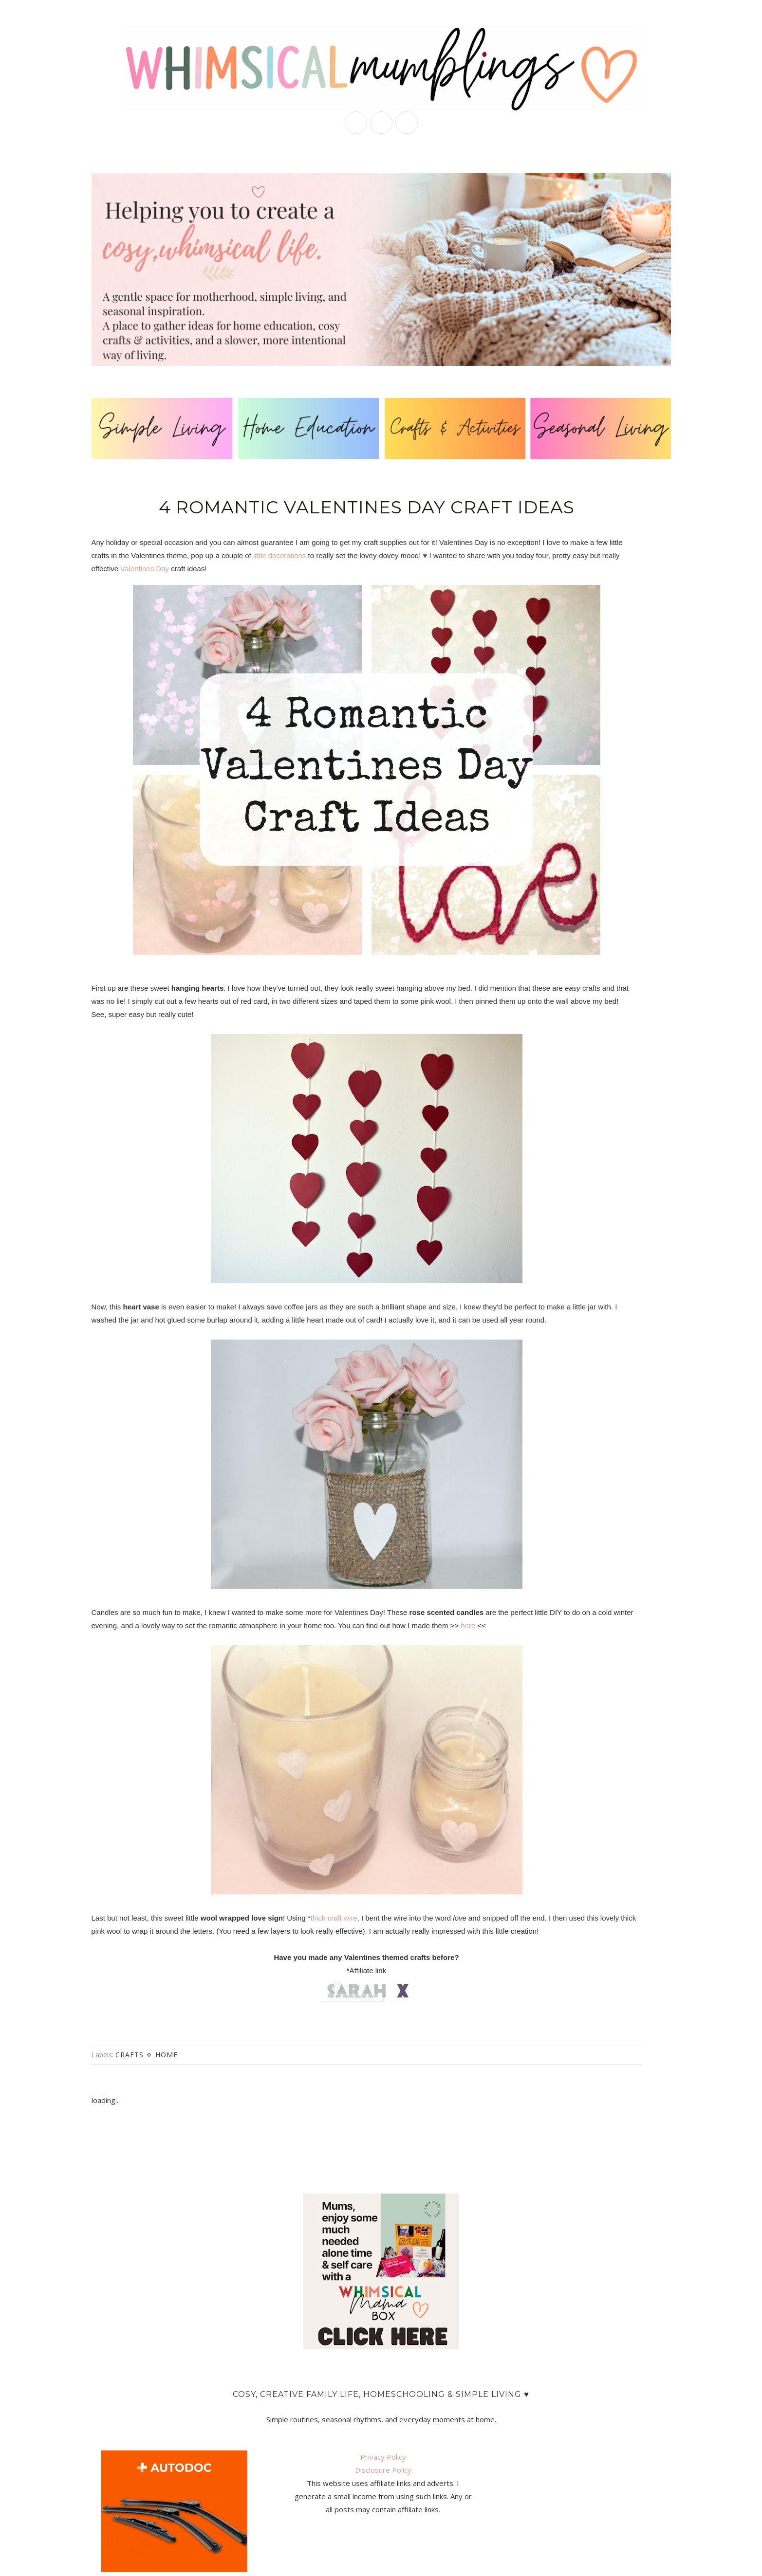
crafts (129, 2054)
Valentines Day (144, 568)
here (469, 1625)
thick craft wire (334, 1918)
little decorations (279, 555)
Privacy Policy (383, 2457)
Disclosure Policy (383, 2470)
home (166, 2054)
